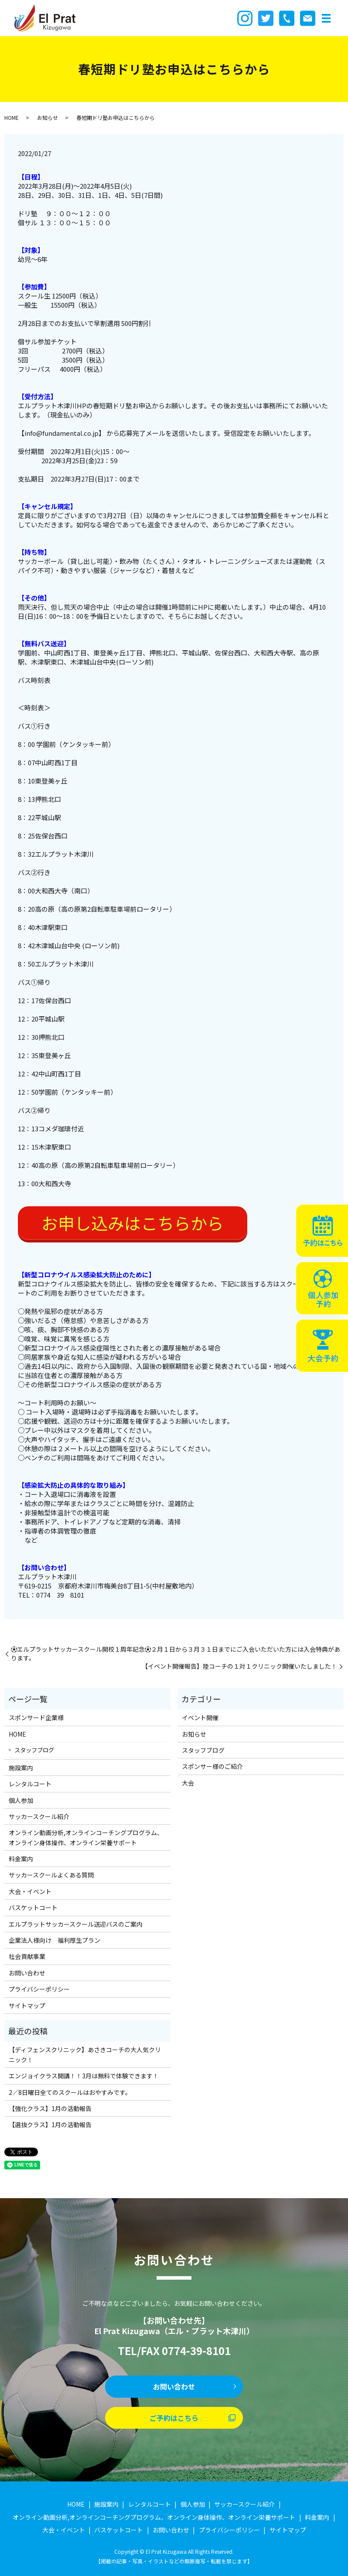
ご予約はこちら (174, 2418)
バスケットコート (33, 1907)
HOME (11, 117)
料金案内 (21, 1858)
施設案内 (21, 1767)
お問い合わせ (27, 1972)
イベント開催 (200, 1717)
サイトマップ (27, 2005)
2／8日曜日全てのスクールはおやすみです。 (70, 2092)
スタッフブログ (34, 1749)
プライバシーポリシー (39, 1989)
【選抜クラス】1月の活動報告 (50, 2124)
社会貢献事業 (27, 1956)
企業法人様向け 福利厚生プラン (54, 1940)
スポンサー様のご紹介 (212, 1766)
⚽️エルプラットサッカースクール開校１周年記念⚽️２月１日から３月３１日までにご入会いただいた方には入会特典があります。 (175, 1653)
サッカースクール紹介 (39, 1816)
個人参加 (21, 1800)
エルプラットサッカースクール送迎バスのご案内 (76, 1924)
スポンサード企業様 (36, 1717)
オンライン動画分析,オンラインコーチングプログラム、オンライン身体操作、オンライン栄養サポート (86, 1837)
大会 (188, 1782)
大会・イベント (30, 1891)
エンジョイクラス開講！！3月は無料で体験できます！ (84, 2075)
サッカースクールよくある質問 (51, 1874)
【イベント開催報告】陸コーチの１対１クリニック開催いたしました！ (239, 1666)
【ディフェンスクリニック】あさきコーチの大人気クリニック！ (85, 2054)
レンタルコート (30, 1783)
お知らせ (47, 117)
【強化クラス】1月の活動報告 (50, 2108)
